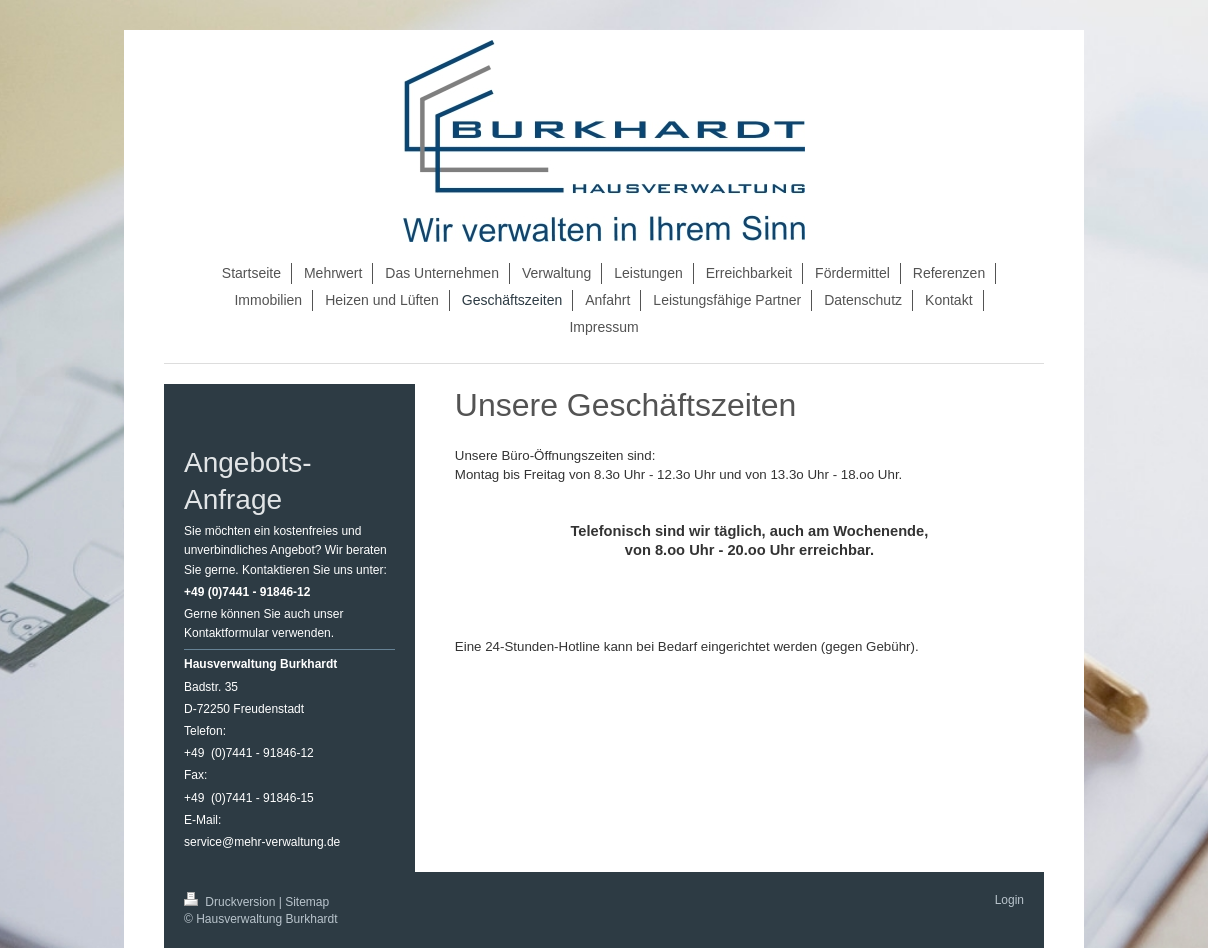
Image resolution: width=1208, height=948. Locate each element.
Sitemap (307, 902)
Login (1009, 900)
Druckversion (231, 902)
